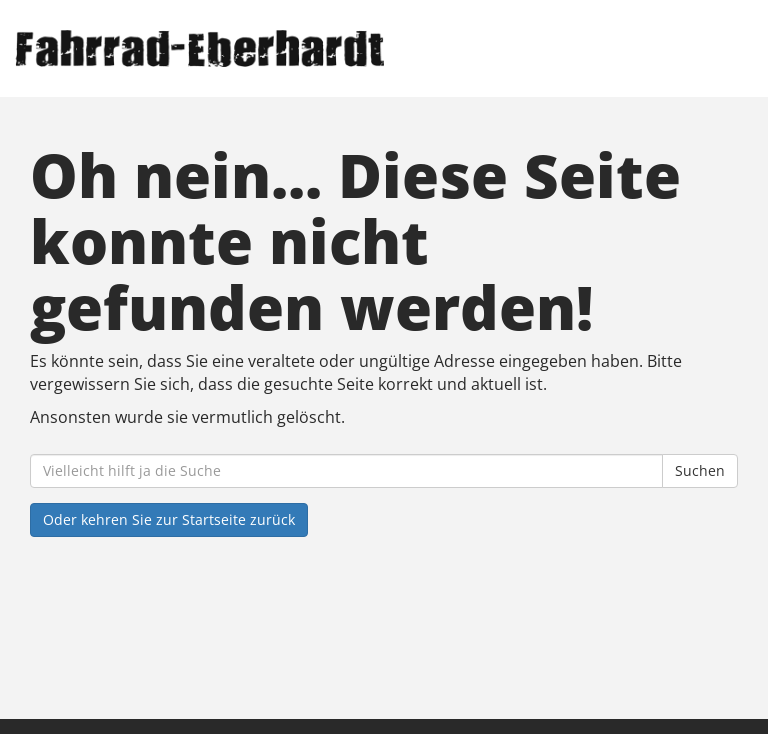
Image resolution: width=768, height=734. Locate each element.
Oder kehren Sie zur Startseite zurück (169, 519)
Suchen (700, 470)
